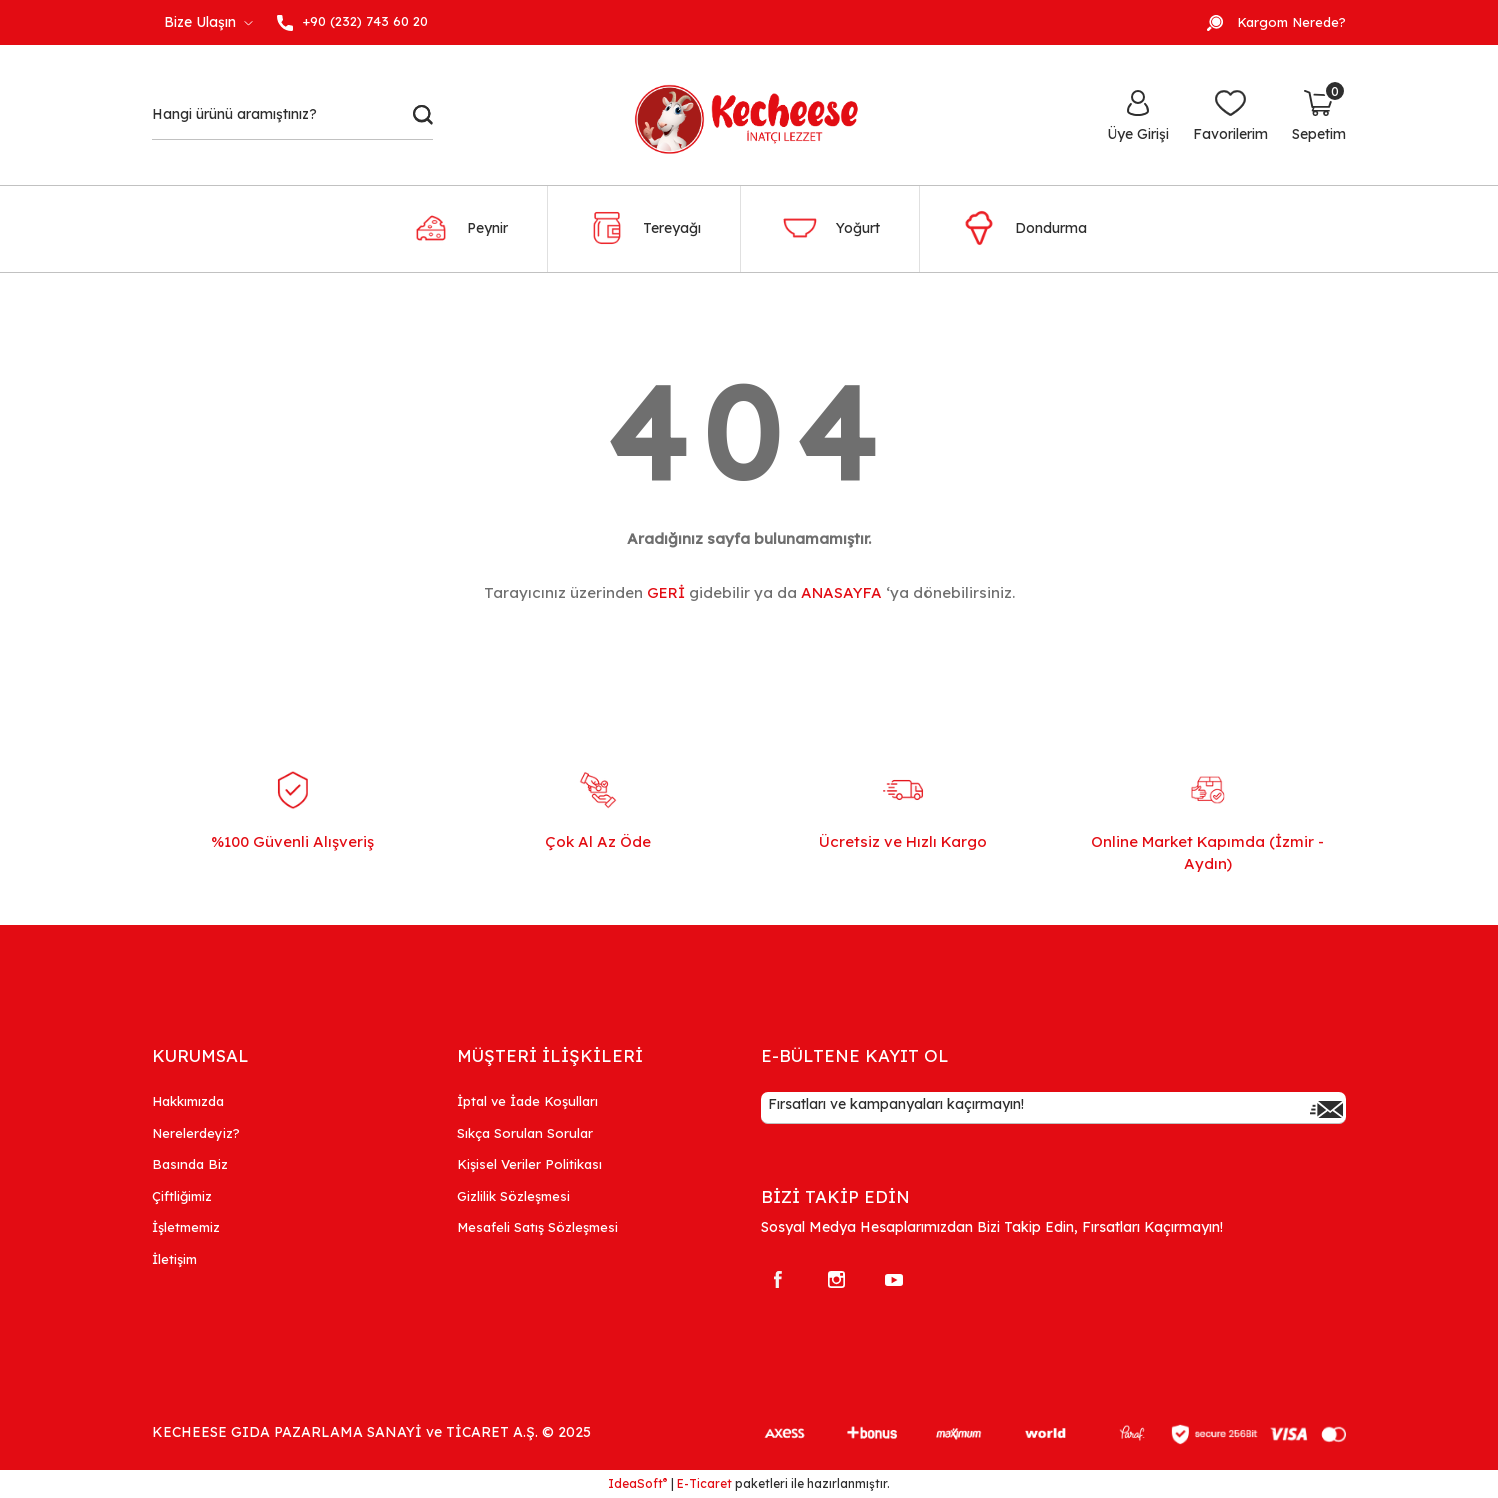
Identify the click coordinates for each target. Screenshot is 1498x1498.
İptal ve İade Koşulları (527, 1101)
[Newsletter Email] (1053, 1108)
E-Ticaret (704, 1483)
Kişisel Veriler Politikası (529, 1164)
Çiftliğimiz (182, 1196)
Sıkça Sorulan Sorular (525, 1133)
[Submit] (1326, 1108)
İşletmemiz (186, 1227)
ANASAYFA (841, 592)
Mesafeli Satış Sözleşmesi (537, 1227)
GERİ (666, 592)
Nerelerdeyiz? (196, 1133)
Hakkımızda (188, 1101)
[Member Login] (1138, 115)
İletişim (174, 1259)
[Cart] (1319, 115)
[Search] (292, 115)
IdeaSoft (637, 1483)
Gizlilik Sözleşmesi (513, 1196)
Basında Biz (190, 1164)
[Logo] (757, 115)
